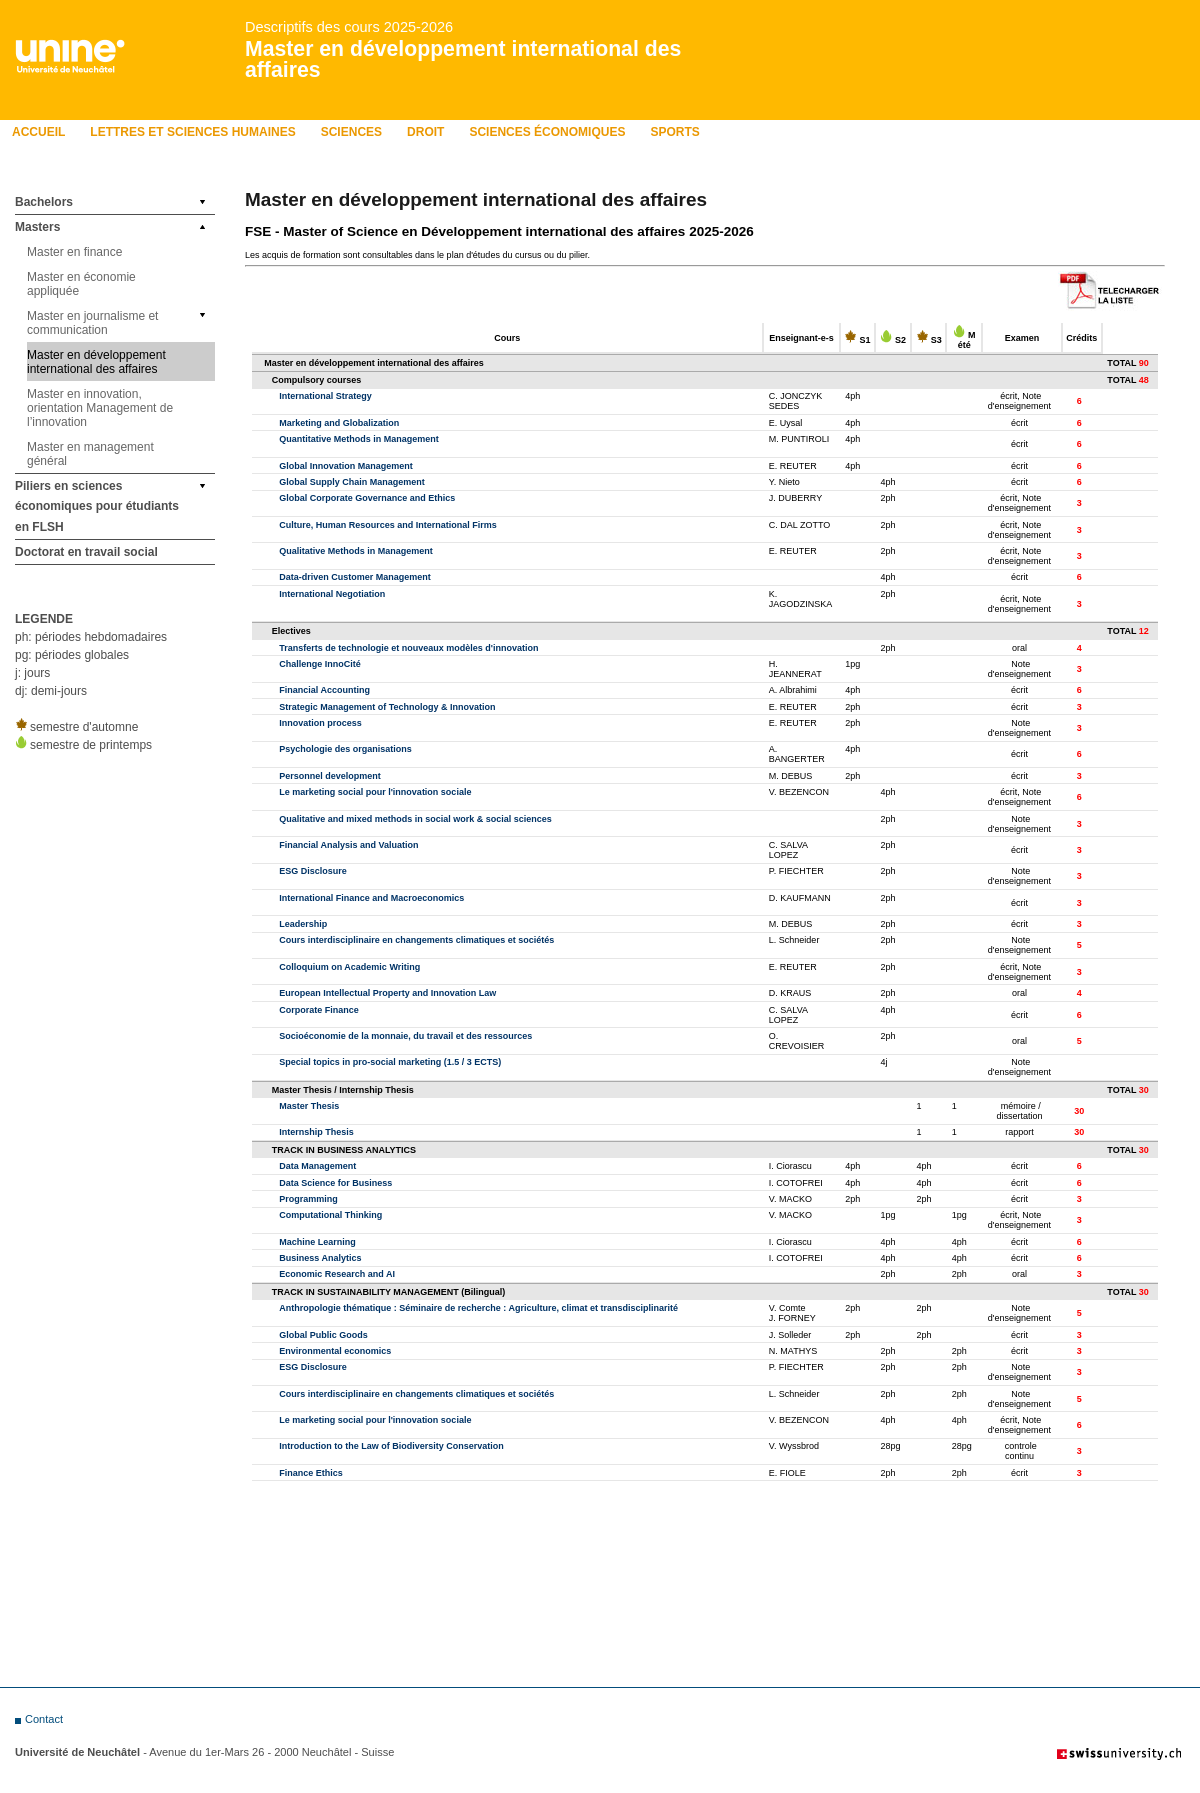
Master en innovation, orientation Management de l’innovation (100, 408)
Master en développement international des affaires (463, 59)
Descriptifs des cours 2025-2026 (349, 27)
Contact (44, 1719)
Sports (674, 132)
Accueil (38, 132)
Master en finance (74, 252)
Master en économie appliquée (81, 284)
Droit (425, 132)
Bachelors (44, 202)
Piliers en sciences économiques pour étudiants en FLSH (97, 506)
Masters (37, 227)
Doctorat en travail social (86, 552)
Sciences (351, 132)
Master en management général (90, 454)
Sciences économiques (547, 132)
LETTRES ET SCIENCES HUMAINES (192, 132)
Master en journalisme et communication (92, 323)
